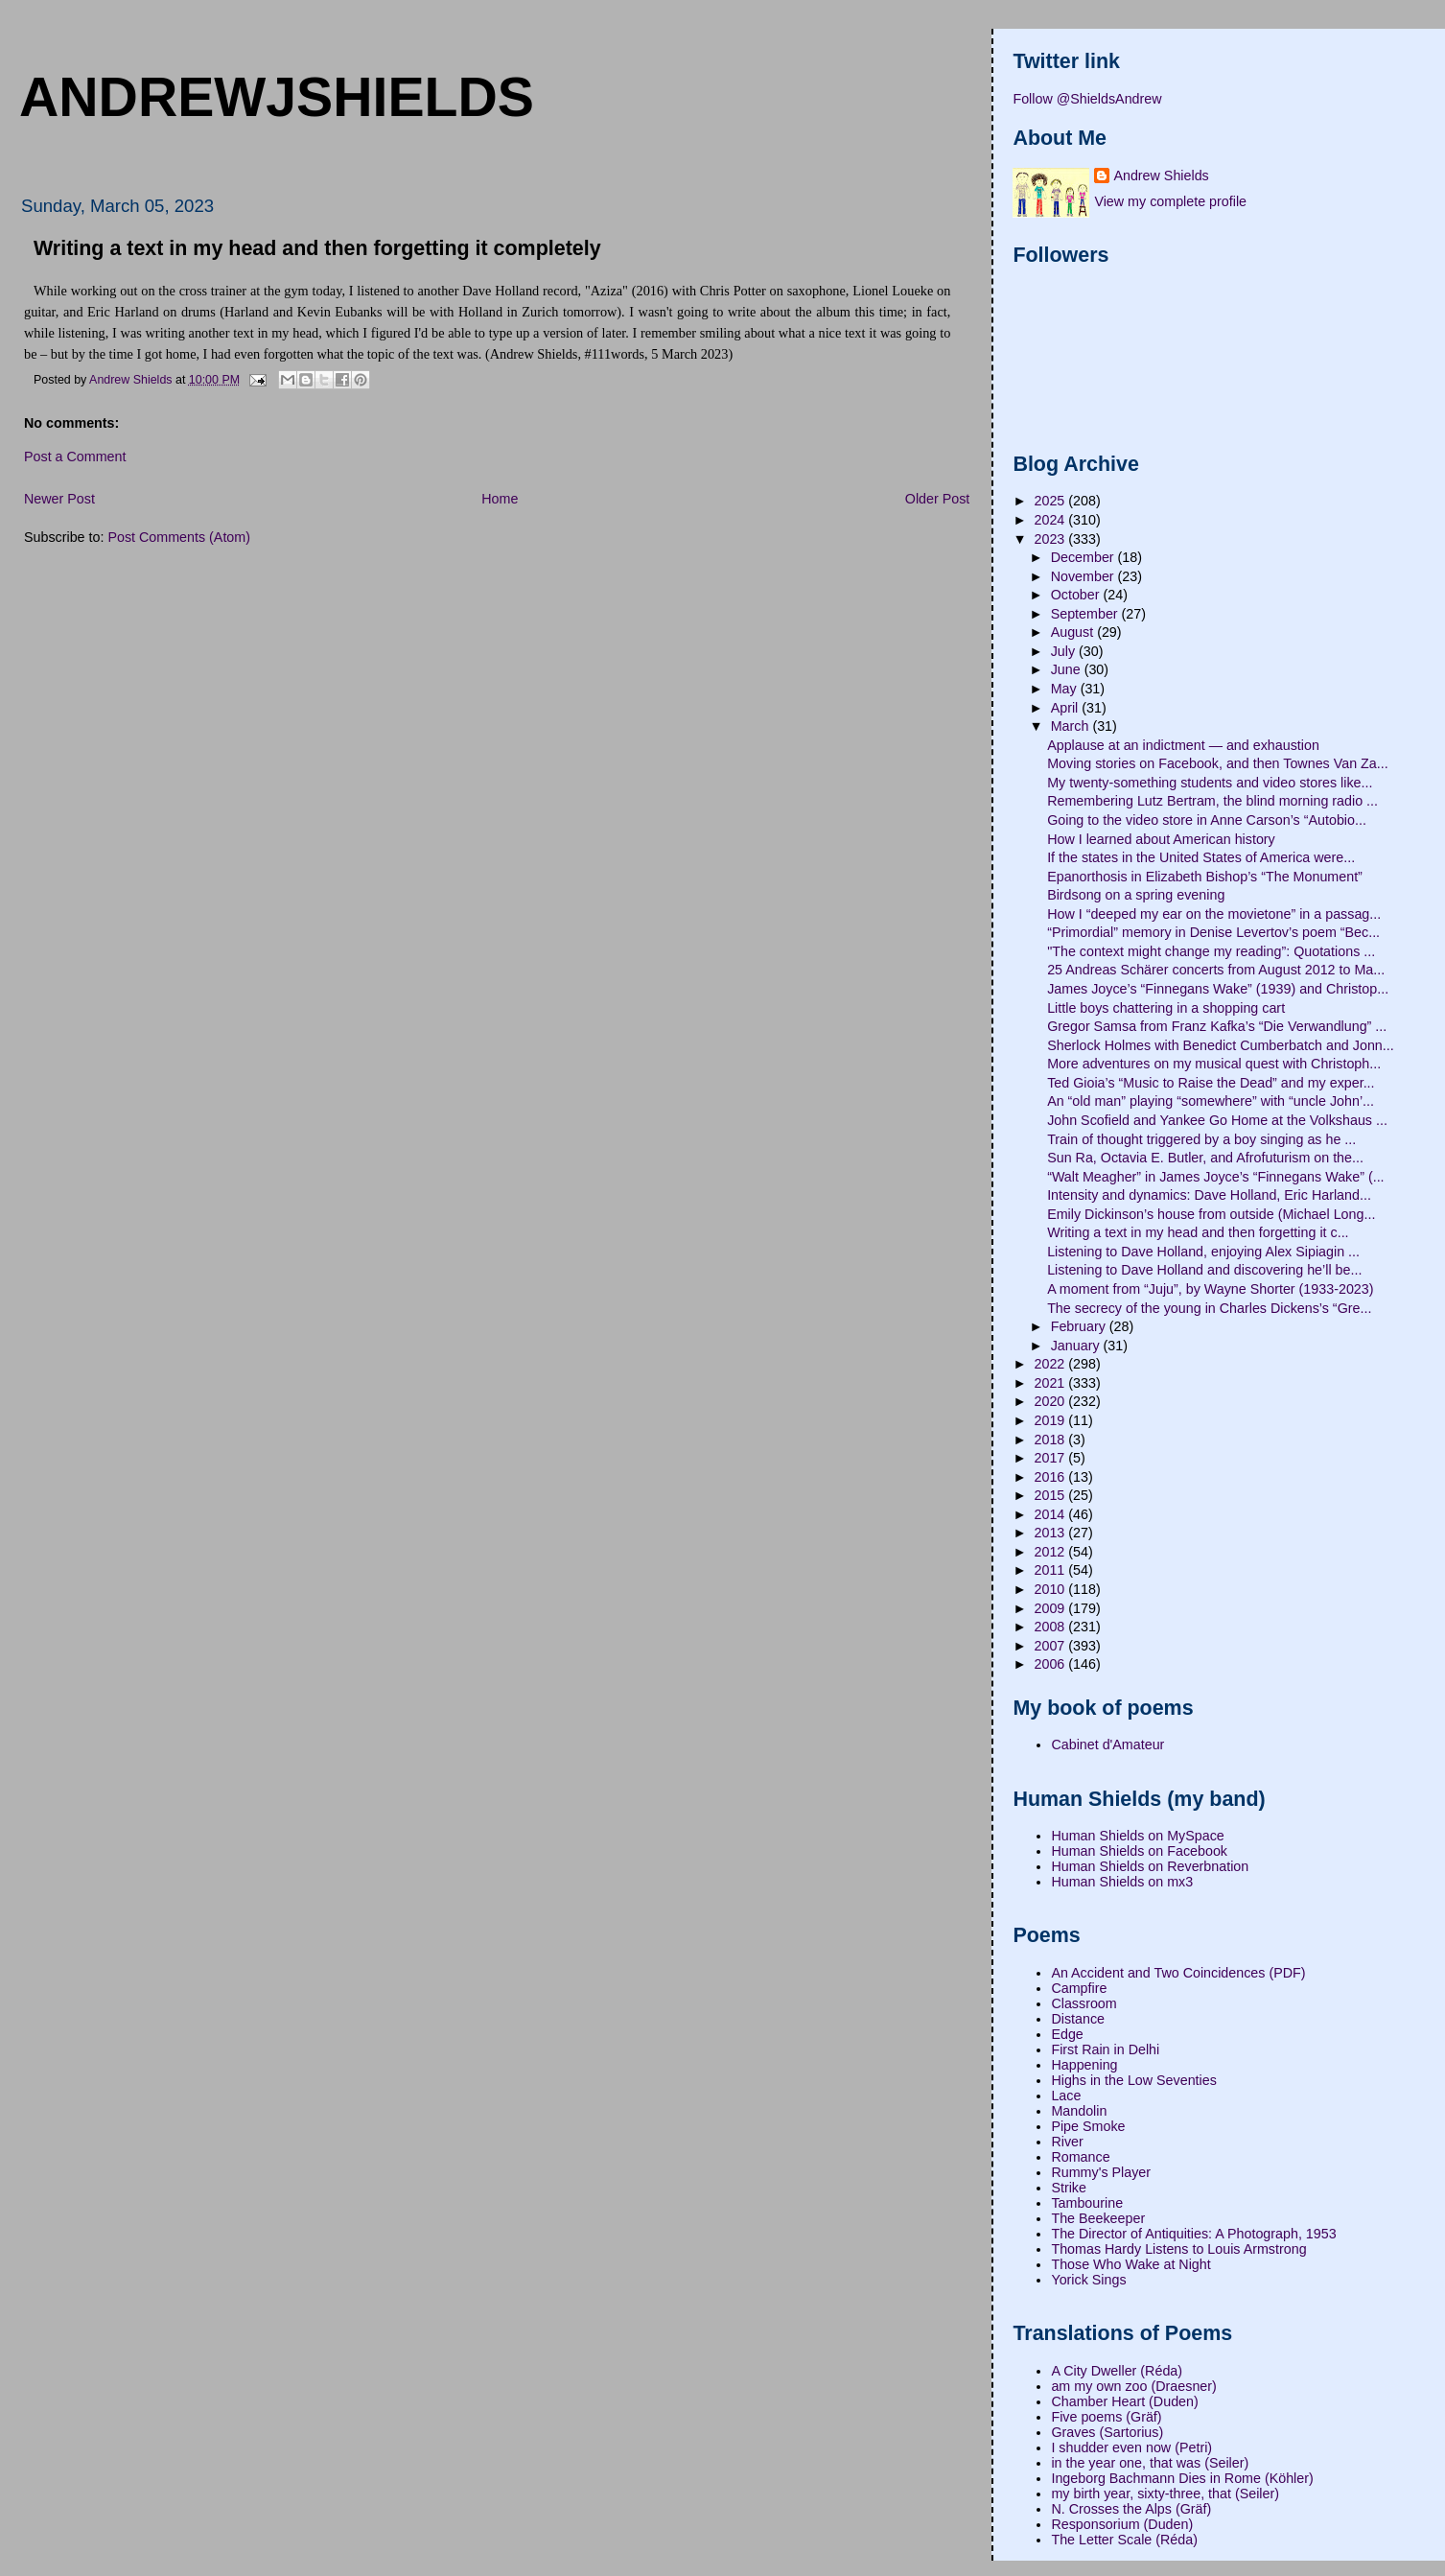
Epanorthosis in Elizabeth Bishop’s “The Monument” (1205, 876)
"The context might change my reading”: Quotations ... (1211, 951)
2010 (1052, 1589)
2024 (1052, 519)
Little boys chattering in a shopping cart (1166, 1008)
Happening (1084, 2065)
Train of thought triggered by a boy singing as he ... (1201, 1139)
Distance (1078, 2018)
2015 (1052, 1495)
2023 (1052, 539)
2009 (1052, 1608)
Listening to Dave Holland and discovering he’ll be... (1204, 1269)
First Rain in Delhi (1105, 2049)
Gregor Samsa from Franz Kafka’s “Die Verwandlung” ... (1217, 1026)
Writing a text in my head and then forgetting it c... (1197, 1232)
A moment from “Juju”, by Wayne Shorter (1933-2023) (1210, 1289)
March (1072, 726)
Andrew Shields (1160, 175)
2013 (1052, 1532)
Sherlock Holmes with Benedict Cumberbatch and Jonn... (1220, 1045)
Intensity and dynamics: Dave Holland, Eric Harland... (1209, 1195)
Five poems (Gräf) (1106, 2416)
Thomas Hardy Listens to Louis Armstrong (1178, 2249)
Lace (1066, 2095)
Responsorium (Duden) (1122, 2524)
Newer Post (59, 498)
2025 (1052, 500)
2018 (1052, 1439)
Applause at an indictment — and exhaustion (1183, 745)
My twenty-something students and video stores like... (1209, 782)
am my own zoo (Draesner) (1133, 2386)
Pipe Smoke (1088, 2126)
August (1074, 632)
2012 (1052, 1551)
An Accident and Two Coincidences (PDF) (1178, 1972)
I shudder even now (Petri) (1131, 2447)
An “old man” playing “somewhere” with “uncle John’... (1210, 1101)
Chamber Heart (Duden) (1124, 2401)
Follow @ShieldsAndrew (1087, 98)
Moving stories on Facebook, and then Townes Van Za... (1217, 763)
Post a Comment (75, 456)
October (1077, 594)
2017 (1052, 1457)
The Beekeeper (1098, 2218)
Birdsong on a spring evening (1135, 894)
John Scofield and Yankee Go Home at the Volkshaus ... (1217, 1120)
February (1080, 1326)
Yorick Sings (1088, 2279)
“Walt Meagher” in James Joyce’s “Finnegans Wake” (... (1215, 1176)
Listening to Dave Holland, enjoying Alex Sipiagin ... (1203, 1251)
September (1086, 613)
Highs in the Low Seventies (1133, 2080)
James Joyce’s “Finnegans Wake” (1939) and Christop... (1217, 988)
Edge (1067, 2034)
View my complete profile (1170, 201)
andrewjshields (276, 97)
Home (499, 498)
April (1067, 707)
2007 (1052, 1645)
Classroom (1083, 2003)
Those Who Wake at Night (1130, 2264)
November (1084, 576)
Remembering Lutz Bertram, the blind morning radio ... (1212, 800)
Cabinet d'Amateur (1107, 1744)
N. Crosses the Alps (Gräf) (1131, 2509)
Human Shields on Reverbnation (1149, 1866)
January (1077, 1345)
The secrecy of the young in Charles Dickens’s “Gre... (1209, 1308)
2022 (1052, 1363)
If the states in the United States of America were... (1201, 857)
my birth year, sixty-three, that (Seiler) (1165, 2493)
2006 (1052, 1664)
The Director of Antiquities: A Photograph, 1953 (1193, 2233)
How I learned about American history (1161, 839)
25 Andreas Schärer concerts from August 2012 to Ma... (1216, 969)
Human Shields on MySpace (1137, 1835)
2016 (1052, 1477)
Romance (1080, 2157)
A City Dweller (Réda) (1116, 2370)
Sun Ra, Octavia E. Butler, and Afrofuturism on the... (1205, 1157)
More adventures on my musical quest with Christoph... (1214, 1063)
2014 (1052, 1514)
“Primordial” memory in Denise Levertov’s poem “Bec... (1213, 932)
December (1084, 557)
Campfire (1079, 1988)
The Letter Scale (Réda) (1124, 2539)
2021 (1052, 1383)
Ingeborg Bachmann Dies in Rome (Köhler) (1182, 2478)
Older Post (937, 498)
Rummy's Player (1101, 2172)
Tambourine (1087, 2203)
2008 (1052, 1626)
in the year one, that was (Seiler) (1149, 2463)
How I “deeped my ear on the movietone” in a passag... (1214, 914)
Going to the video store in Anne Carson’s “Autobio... (1206, 820)
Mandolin (1079, 2111)
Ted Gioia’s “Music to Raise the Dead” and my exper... (1210, 1082)
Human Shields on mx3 (1122, 1881)
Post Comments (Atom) (178, 537)
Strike (1068, 2187)
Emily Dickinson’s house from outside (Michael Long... (1211, 1214)
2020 (1052, 1401)
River (1067, 2141)
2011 (1052, 1570)
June (1067, 669)
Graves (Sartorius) (1107, 2432)
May (1066, 688)
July (1065, 651)
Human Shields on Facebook (1139, 1851)
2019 (1052, 1420)
